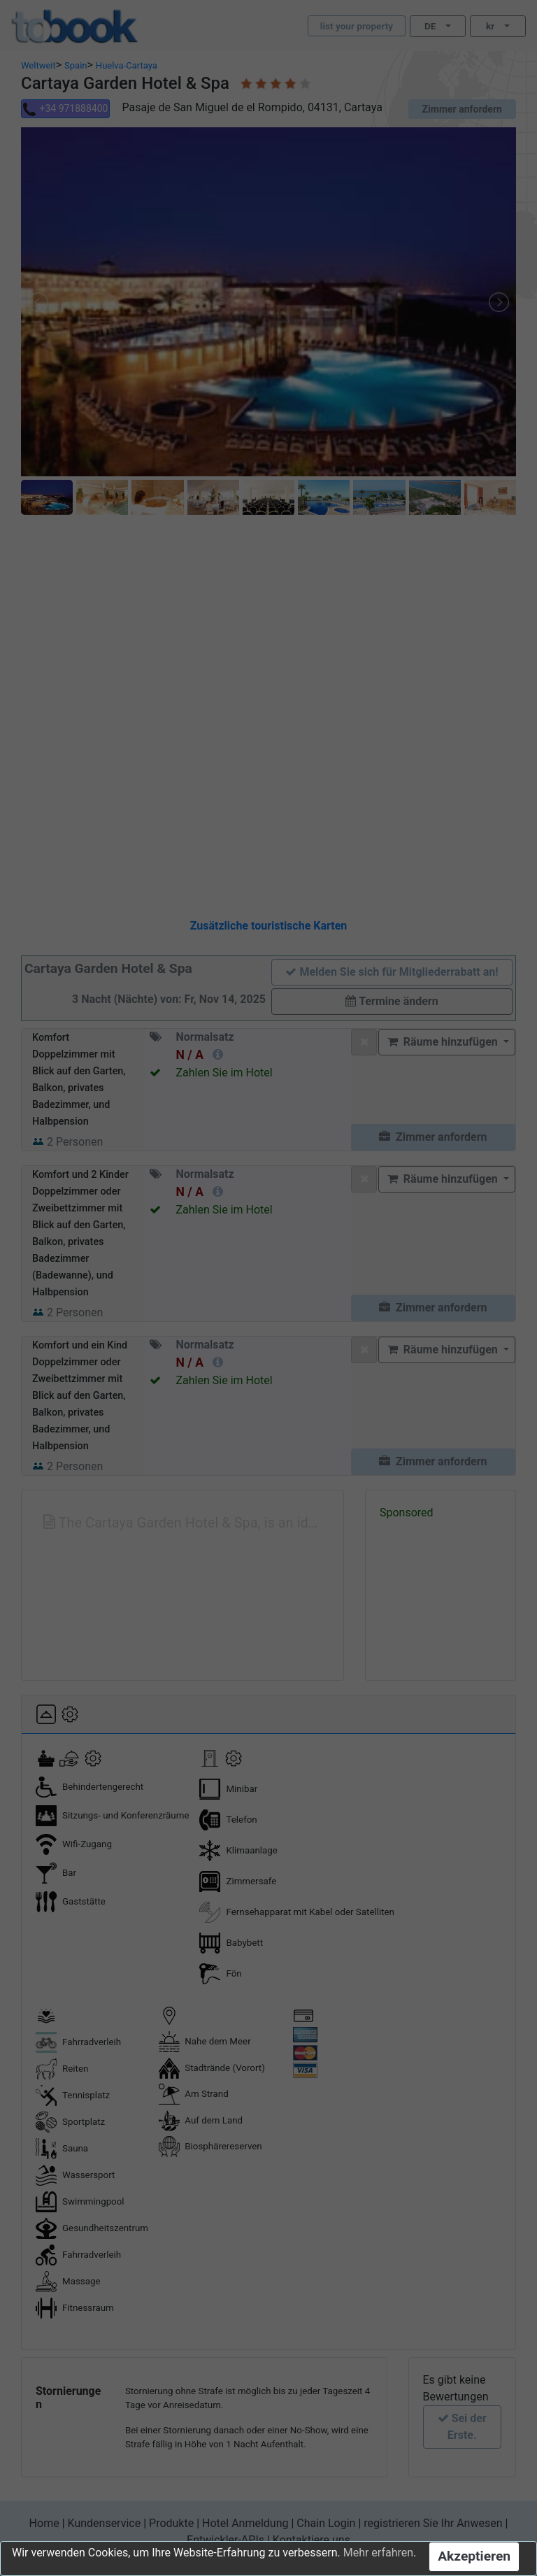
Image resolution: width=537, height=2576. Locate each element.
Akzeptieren (474, 2556)
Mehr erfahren (378, 2552)
